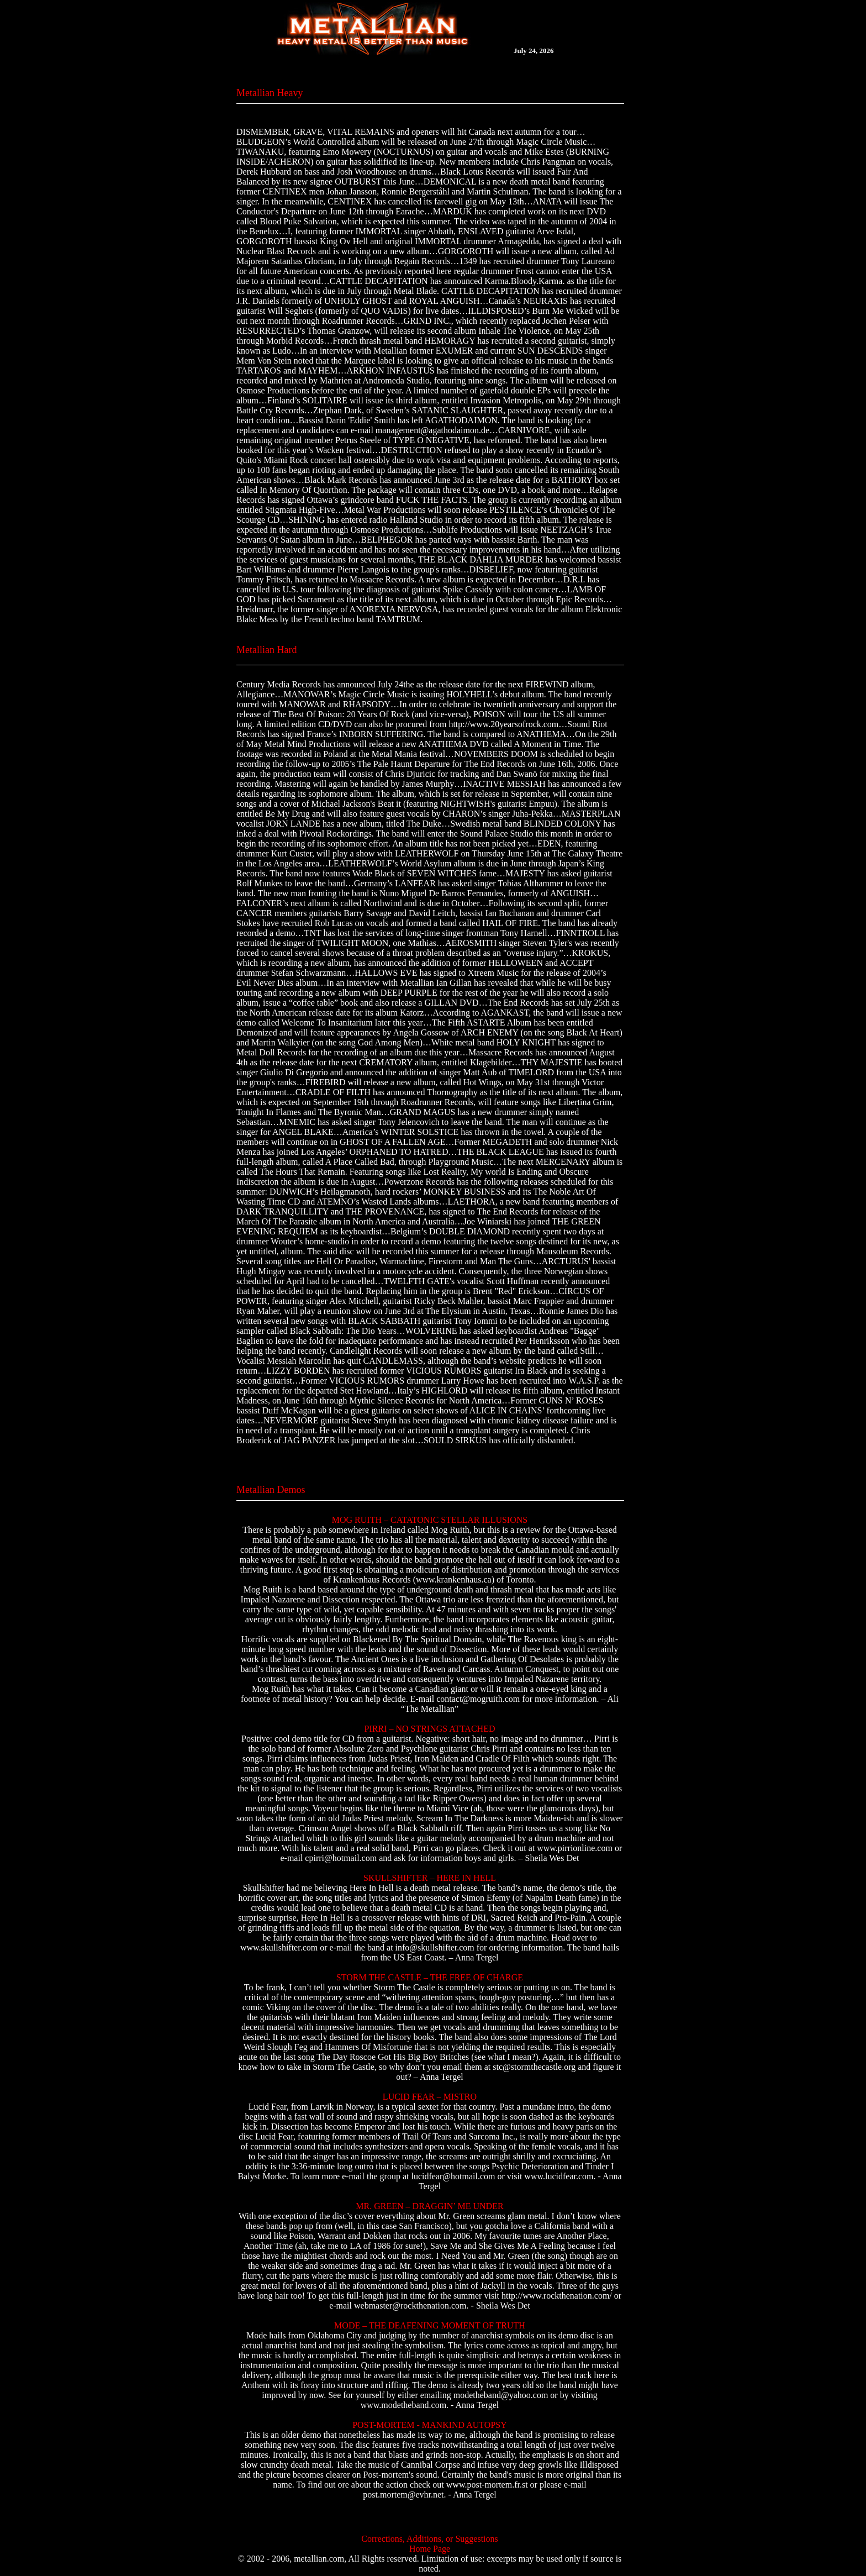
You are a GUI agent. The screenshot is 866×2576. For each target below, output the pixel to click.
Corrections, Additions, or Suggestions (429, 2538)
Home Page (429, 2548)
